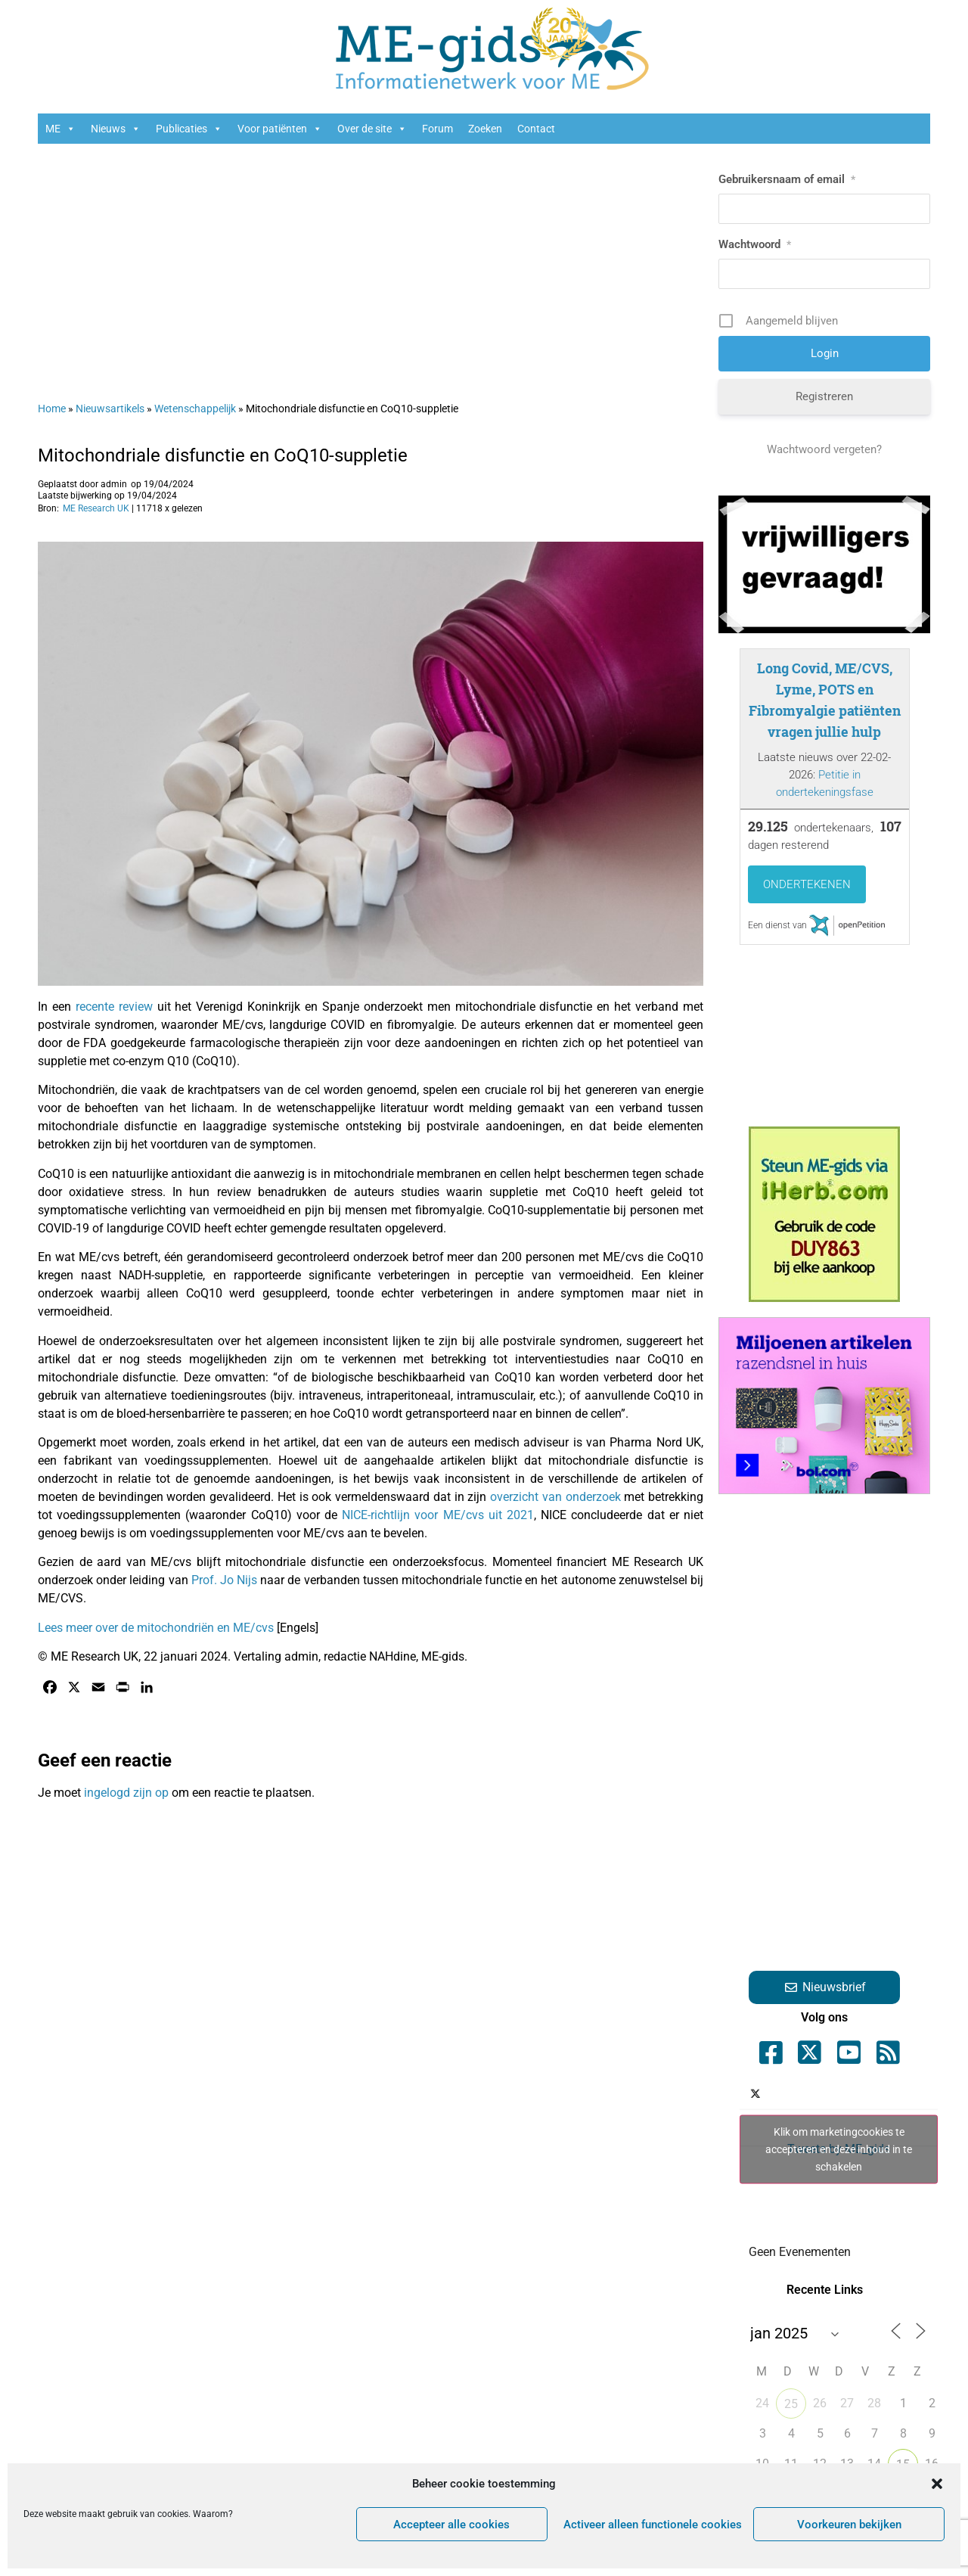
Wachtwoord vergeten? (824, 449)
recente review (114, 1006)
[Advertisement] (370, 265)
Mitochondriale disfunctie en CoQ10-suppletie (223, 455)
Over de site (372, 129)
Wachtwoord (754, 244)
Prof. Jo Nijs (224, 1580)
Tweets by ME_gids (839, 2149)
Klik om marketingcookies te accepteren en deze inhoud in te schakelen (838, 2148)
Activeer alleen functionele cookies (652, 2524)
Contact (536, 129)
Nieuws (116, 129)
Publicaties (189, 129)
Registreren (824, 396)
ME (60, 129)
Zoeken (485, 129)
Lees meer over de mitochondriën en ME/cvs (156, 1627)
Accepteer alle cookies (451, 2524)
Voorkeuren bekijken (849, 2524)
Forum (437, 129)
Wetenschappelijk (195, 408)
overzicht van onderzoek (553, 1497)
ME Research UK (96, 508)
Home (52, 408)
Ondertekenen (807, 884)
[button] (937, 2483)
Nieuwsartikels (110, 408)
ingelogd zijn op (126, 1792)
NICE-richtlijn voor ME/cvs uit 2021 (438, 1515)
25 (791, 2404)
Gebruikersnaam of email (786, 179)
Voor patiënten (279, 129)
